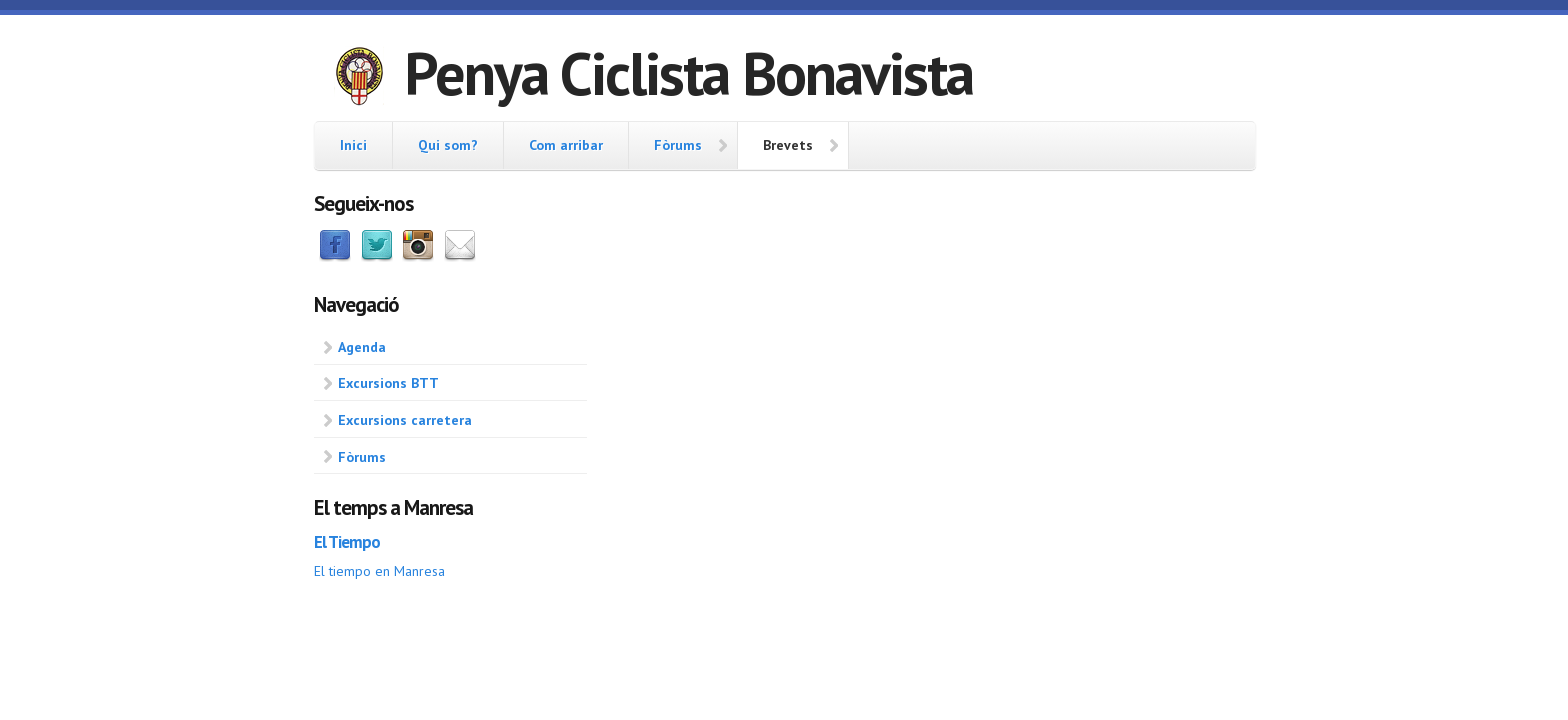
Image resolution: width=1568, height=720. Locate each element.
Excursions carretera (405, 420)
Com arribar (566, 145)
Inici (353, 145)
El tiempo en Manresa (379, 571)
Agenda (362, 347)
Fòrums (678, 145)
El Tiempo (347, 542)
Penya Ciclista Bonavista (688, 73)
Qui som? (448, 145)
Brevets (788, 145)
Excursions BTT (388, 383)
